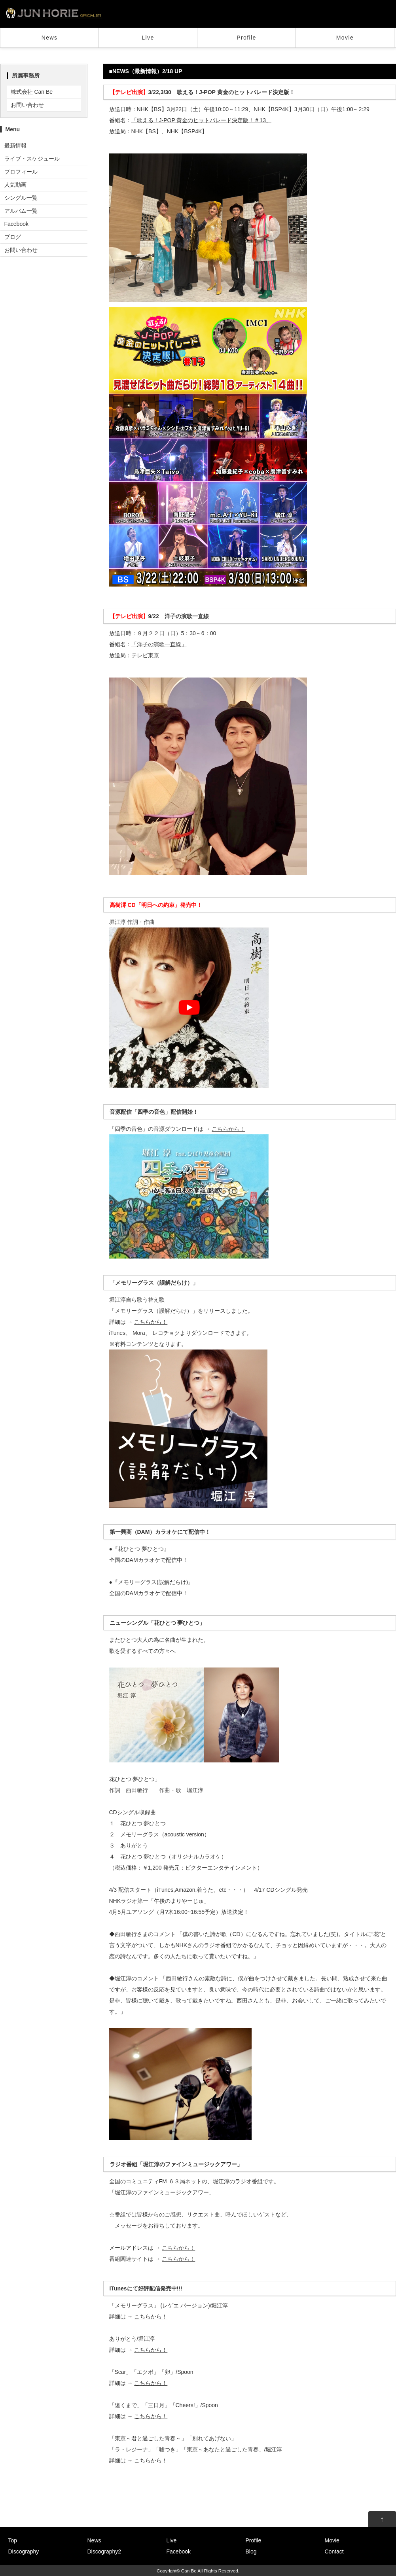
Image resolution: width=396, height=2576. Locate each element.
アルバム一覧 (21, 211)
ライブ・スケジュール (32, 158)
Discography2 (104, 2551)
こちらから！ (228, 1129)
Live (148, 37)
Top (12, 2540)
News (50, 37)
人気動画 (15, 185)
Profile (246, 37)
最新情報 (15, 145)
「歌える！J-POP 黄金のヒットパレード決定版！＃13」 (201, 120)
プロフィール (21, 171)
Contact (334, 2551)
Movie (345, 37)
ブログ (12, 237)
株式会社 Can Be (32, 92)
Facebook (16, 224)
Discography (23, 2551)
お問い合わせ (27, 105)
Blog (251, 2551)
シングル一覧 (21, 198)
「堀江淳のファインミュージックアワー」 (161, 2192)
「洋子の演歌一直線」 (159, 644)
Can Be (189, 2570)
